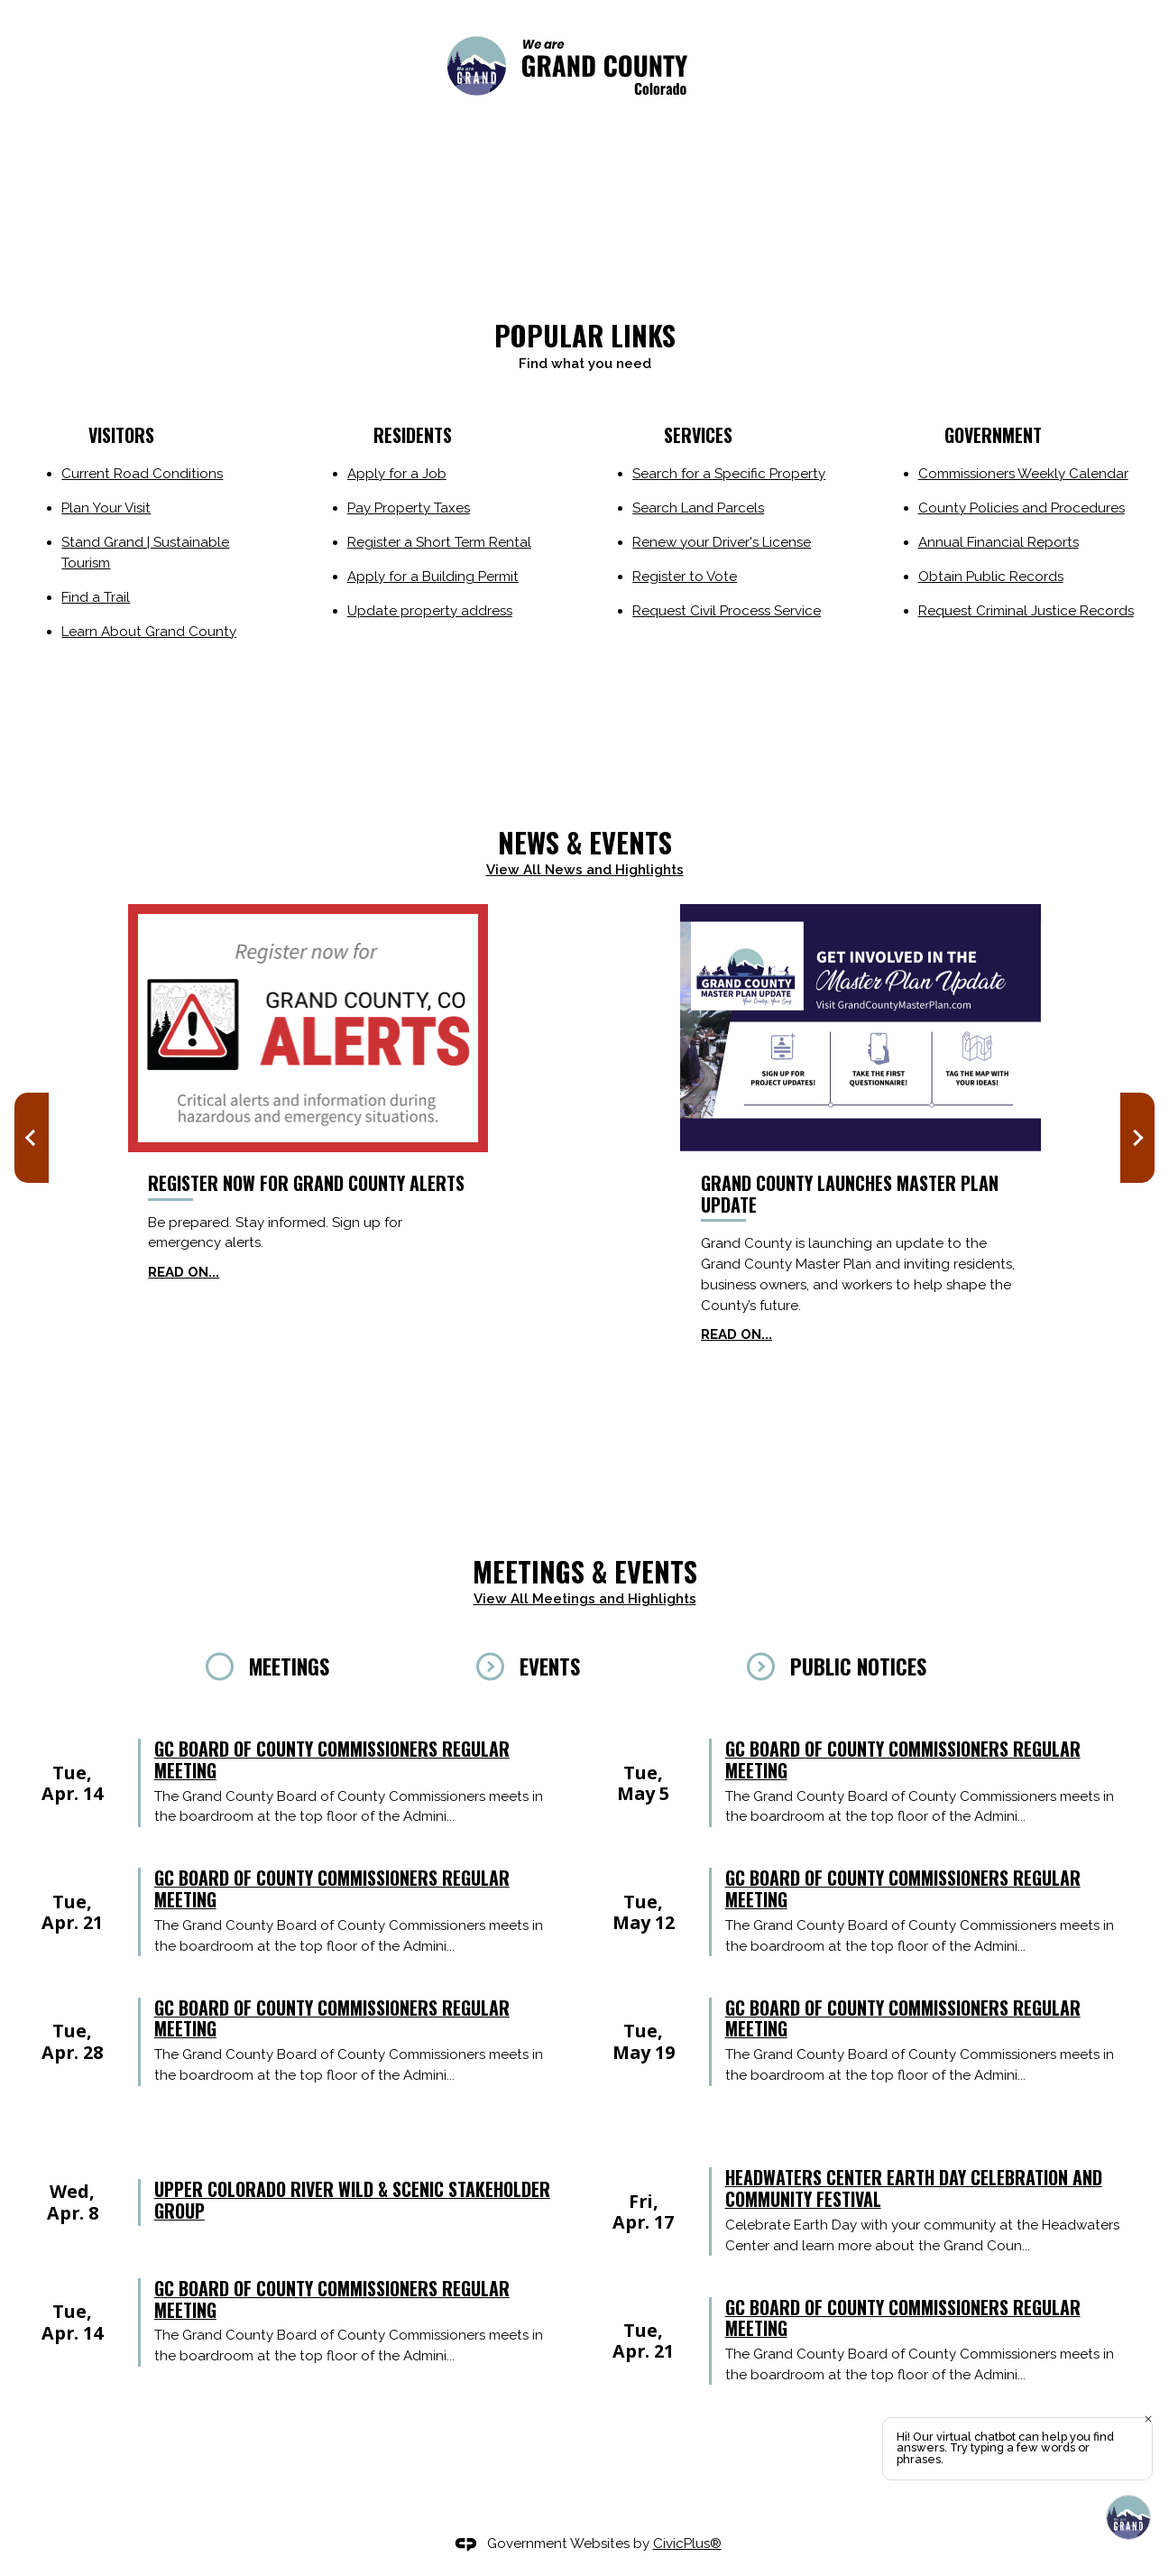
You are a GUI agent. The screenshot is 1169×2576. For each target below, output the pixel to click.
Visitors (121, 434)
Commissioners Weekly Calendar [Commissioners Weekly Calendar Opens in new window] (1023, 474)
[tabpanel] (584, 1918)
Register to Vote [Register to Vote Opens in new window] (684, 576)
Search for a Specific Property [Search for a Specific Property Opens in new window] (728, 474)
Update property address (429, 611)
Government (993, 434)
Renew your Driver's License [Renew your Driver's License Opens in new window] (721, 542)
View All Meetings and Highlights (585, 1599)
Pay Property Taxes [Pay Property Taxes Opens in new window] (408, 508)
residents (412, 434)
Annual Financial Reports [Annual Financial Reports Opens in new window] (998, 542)
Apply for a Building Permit (433, 576)
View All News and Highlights (585, 870)
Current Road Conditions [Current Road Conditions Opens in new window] (142, 474)
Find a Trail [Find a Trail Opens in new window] (95, 597)
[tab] (314, 1666)
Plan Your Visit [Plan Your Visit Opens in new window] (106, 508)
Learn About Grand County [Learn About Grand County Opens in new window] (148, 631)
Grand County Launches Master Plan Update (850, 1193)
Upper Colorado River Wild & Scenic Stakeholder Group (352, 2201)
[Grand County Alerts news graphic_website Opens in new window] (308, 1028)
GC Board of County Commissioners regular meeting (332, 1761)
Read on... (736, 1334)
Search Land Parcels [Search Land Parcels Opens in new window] (698, 508)
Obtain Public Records (990, 576)
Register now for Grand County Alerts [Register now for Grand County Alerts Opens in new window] (306, 1182)
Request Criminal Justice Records (1026, 611)
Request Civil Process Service (726, 611)
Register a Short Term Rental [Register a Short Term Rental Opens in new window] (439, 542)
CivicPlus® (687, 2543)
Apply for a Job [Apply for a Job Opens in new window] (396, 474)
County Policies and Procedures (1021, 508)
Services (695, 434)
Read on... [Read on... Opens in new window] (183, 1272)
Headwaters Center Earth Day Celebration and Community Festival (913, 2189)
